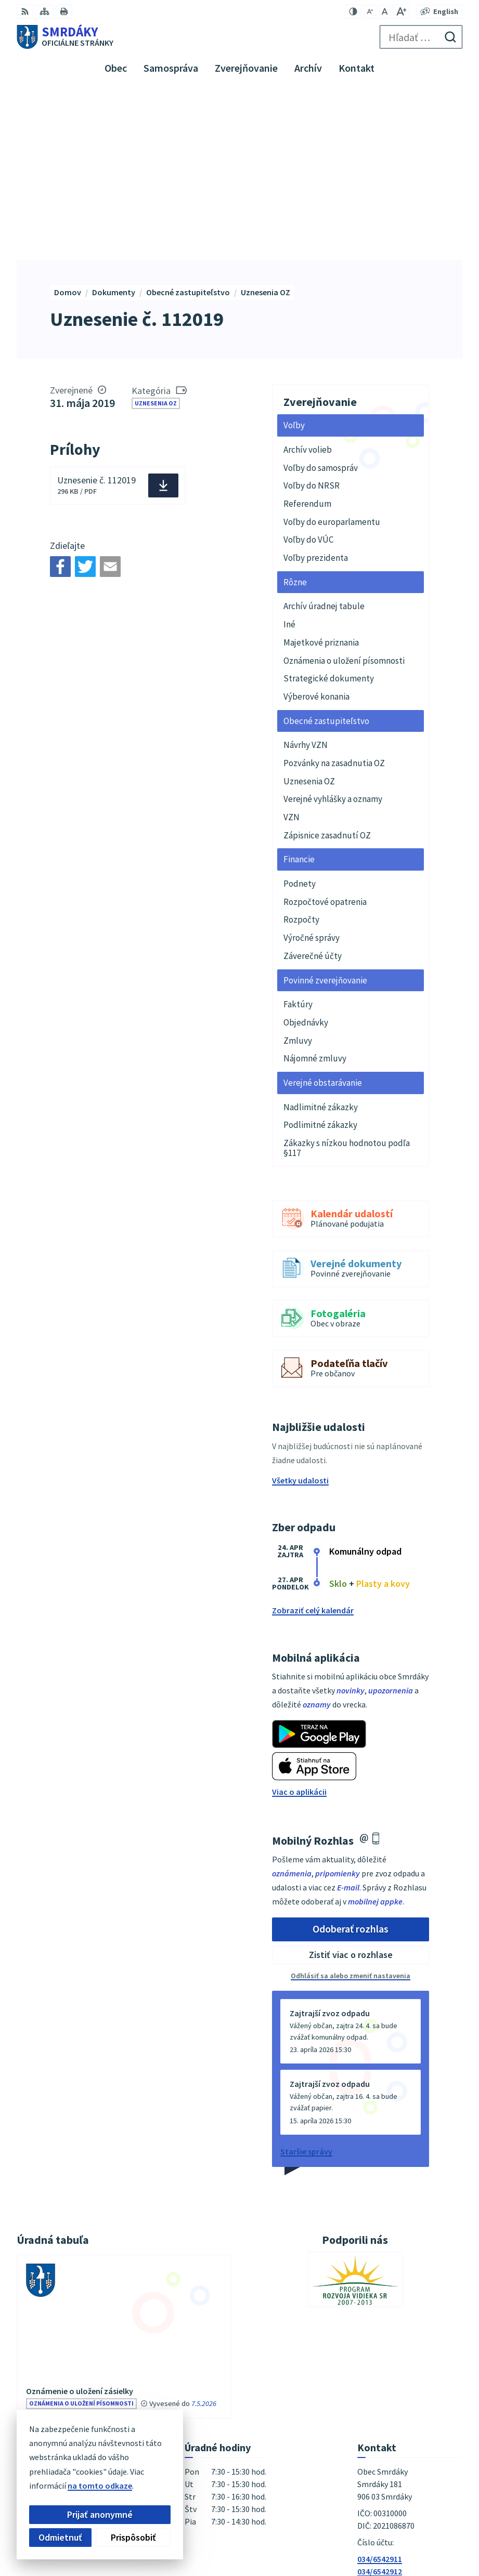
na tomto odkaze (100, 2485)
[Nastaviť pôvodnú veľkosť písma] (385, 11)
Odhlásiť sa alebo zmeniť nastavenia (350, 1806)
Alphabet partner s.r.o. (374, 2519)
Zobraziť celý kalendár (313, 1441)
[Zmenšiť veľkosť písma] (370, 11)
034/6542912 (379, 2402)
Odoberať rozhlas (351, 1759)
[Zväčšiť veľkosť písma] (401, 11)
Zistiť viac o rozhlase (351, 1786)
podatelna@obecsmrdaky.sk (409, 2415)
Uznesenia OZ (156, 234)
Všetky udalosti (300, 1311)
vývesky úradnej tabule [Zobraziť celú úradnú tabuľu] (115, 2264)
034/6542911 (379, 2390)
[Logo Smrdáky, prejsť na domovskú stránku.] (65, 37)
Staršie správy (306, 1982)
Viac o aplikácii (299, 1623)
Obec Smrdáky (389, 2534)
